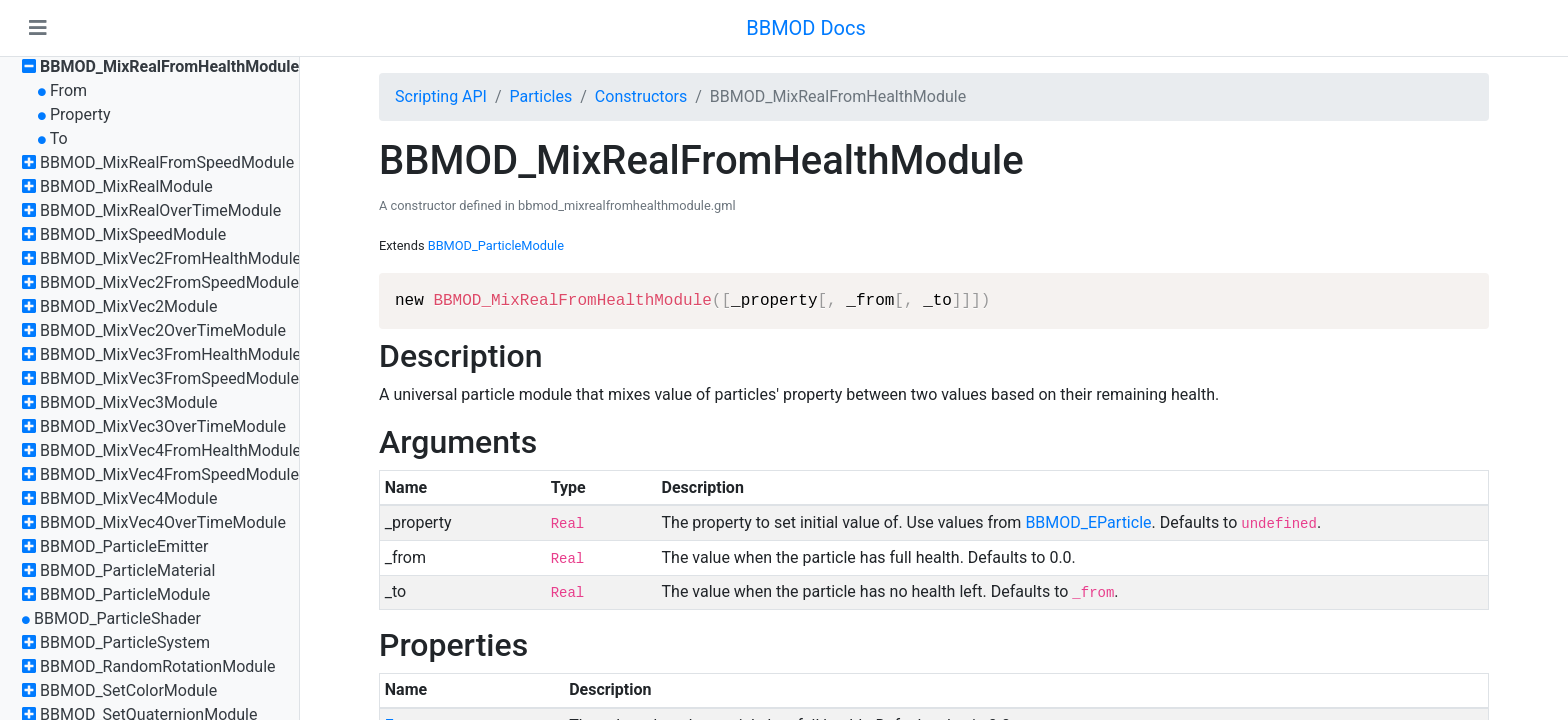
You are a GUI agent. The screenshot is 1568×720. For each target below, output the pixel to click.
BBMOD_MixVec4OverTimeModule (163, 522)
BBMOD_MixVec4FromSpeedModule (169, 474)
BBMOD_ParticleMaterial (127, 570)
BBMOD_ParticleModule (125, 594)
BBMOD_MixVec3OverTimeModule (163, 426)
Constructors (641, 96)
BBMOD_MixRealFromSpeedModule (167, 162)
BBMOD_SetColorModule (128, 690)
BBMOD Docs (806, 28)
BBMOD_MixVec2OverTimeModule (163, 330)
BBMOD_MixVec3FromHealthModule (170, 354)
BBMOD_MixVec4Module (128, 498)
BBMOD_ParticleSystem (125, 642)
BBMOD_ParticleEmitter (124, 546)
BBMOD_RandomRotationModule (158, 666)
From (68, 90)
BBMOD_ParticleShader (117, 618)
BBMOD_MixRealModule (126, 186)
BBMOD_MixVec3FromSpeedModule (169, 378)
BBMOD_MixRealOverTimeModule (160, 210)
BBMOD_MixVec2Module (128, 306)
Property (80, 114)
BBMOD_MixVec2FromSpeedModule (169, 282)
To (59, 138)
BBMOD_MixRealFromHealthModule (169, 66)
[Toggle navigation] (38, 28)
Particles (541, 96)
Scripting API (441, 96)
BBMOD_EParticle (1088, 522)
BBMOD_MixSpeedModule (133, 234)
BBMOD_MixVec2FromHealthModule (170, 258)
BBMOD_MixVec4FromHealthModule (170, 450)
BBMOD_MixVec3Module (128, 402)
